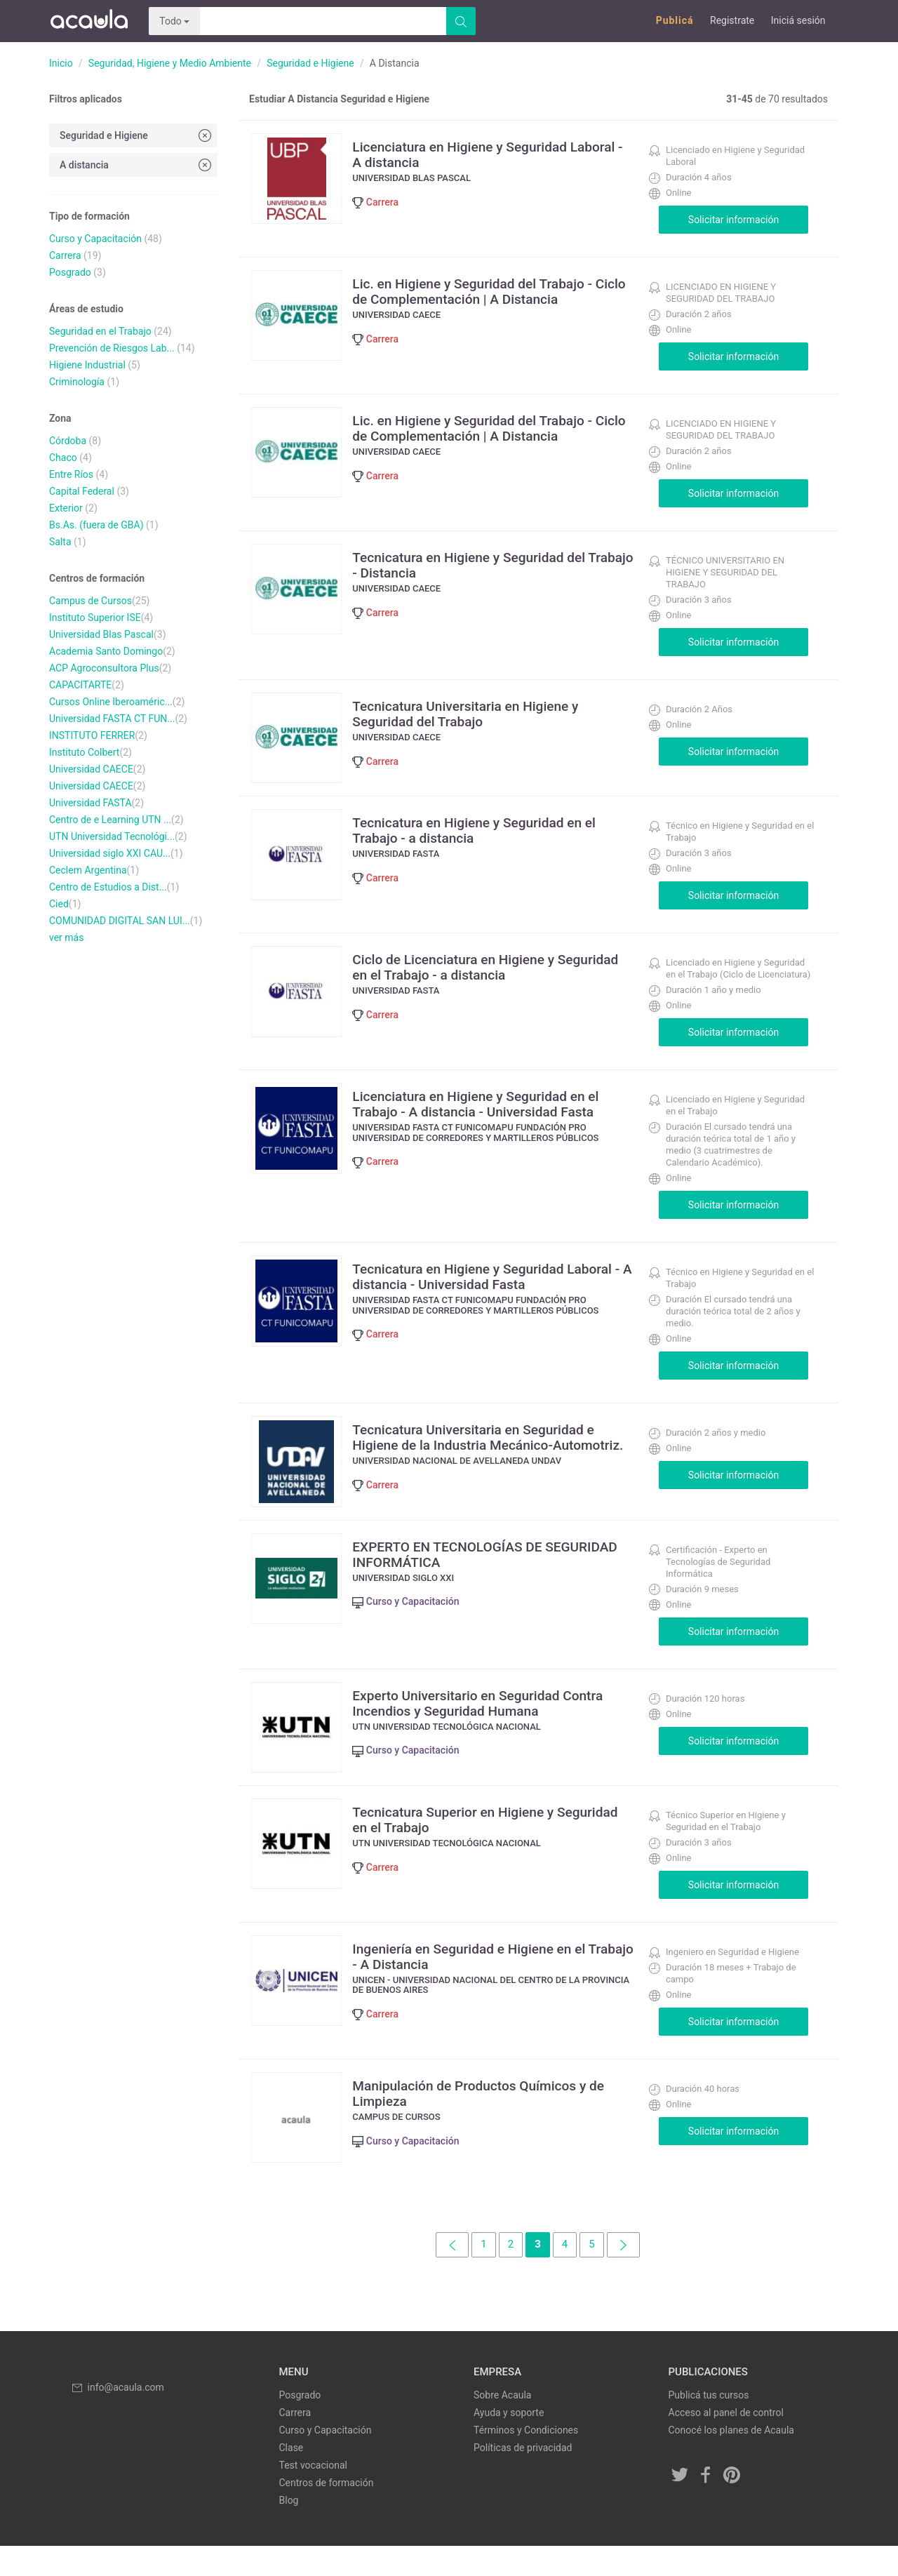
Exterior (66, 508)
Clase (291, 2477)
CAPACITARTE (80, 684)
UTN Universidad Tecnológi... (112, 836)
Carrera (65, 255)
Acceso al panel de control (726, 2442)
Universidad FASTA (90, 802)
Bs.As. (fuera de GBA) (96, 524)
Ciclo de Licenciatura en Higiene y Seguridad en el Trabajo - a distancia (473, 975)
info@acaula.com (117, 2416)
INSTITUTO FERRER (92, 735)
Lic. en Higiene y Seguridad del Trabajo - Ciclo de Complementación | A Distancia (485, 291)
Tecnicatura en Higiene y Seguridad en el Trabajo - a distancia (487, 838)
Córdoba (67, 440)
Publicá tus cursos (709, 2425)
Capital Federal (81, 491)
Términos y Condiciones (526, 2460)
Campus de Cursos (90, 600)
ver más (66, 937)
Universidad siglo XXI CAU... (109, 853)
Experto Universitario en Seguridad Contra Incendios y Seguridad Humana (491, 1718)
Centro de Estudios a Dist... (108, 887)
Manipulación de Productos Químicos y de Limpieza (492, 2116)
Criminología (77, 381)
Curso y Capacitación (95, 238)
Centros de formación (326, 2512)
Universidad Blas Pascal (101, 634)
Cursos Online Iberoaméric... (111, 701)
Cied (59, 903)
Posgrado (70, 272)
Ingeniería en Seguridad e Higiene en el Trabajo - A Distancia (482, 1979)
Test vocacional (313, 2495)
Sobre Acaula (502, 2425)
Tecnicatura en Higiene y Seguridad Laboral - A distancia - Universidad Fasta (495, 1284)
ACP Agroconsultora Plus (104, 668)
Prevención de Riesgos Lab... (112, 348)
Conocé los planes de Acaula (731, 2460)
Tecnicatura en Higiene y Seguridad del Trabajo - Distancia (482, 565)
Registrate (732, 20)
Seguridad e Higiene (310, 63)
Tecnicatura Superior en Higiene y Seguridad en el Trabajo (465, 1842)
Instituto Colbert (84, 752)
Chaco (63, 457)
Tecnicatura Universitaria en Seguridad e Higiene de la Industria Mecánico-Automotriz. (486, 1452)
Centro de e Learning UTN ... (110, 819)
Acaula (87, 21)
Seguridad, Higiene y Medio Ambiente (169, 63)
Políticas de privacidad (523, 2477)
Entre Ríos (71, 474)
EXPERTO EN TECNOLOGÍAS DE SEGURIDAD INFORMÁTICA (459, 1569)
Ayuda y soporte (509, 2442)
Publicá (675, 20)
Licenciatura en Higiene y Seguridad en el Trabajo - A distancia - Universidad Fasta (489, 1111)
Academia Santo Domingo (106, 651)
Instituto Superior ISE (95, 617)
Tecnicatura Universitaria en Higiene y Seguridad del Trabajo (478, 714)
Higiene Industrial (87, 365)
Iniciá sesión (798, 20)
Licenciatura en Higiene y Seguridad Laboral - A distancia (472, 154)
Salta (60, 541)
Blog (289, 2530)
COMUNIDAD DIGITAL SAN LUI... (119, 920)
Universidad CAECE (91, 769)
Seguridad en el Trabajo (100, 331)
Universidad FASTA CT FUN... (112, 718)
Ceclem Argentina (88, 870)
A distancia (137, 164)
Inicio (61, 63)
